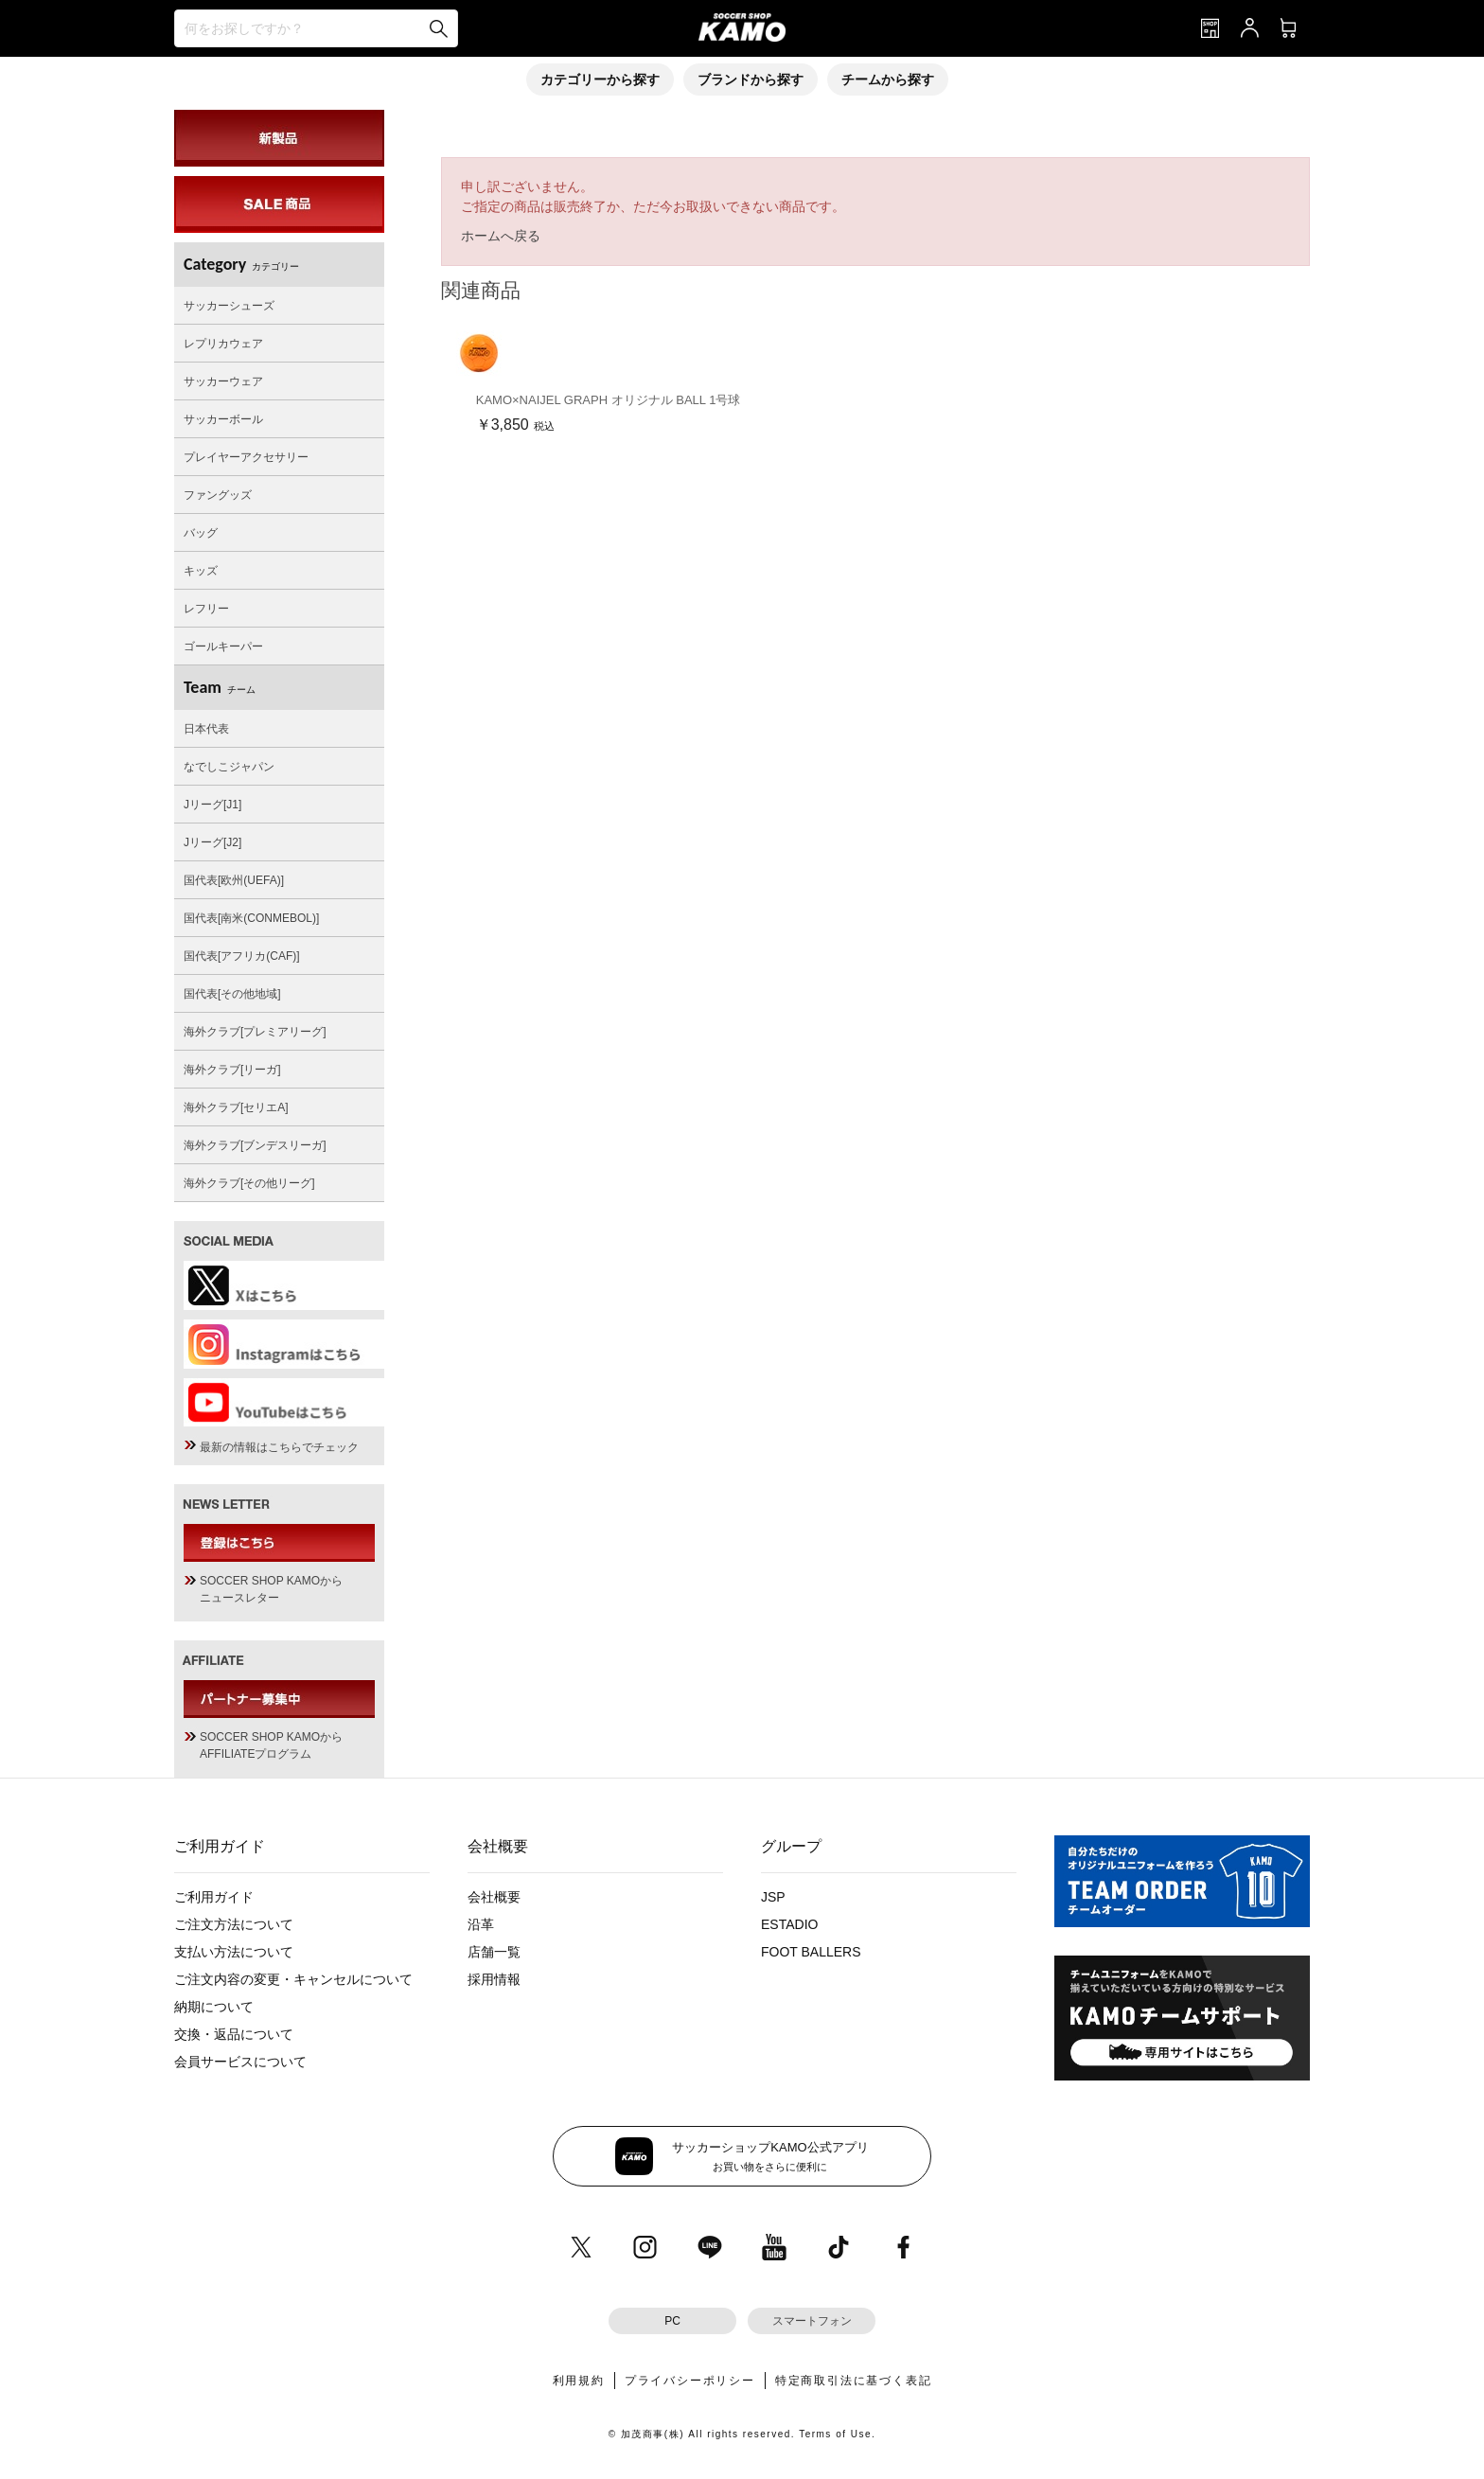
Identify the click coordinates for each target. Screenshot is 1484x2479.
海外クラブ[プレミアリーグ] (255, 1031)
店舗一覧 (494, 1951)
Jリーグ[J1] (212, 804)
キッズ (201, 570)
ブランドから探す (751, 79)
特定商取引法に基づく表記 (853, 2380)
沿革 (481, 1924)
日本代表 (206, 728)
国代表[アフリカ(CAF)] (242, 956)
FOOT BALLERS (811, 1951)
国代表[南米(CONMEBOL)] (251, 918)
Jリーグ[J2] (212, 842)
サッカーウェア (223, 381)
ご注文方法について (233, 1924)
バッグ (201, 533)
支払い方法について (233, 1951)
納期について (214, 2006)
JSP (773, 1896)
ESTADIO (789, 1924)
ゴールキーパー (223, 646)
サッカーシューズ (229, 305)
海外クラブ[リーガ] (232, 1069)
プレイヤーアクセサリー (246, 457)
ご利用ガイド (214, 1896)
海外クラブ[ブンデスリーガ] (255, 1145)
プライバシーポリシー (690, 2380)
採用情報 (494, 1979)
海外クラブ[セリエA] (236, 1107)
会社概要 (494, 1896)
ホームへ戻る (500, 235)
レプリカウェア (223, 343)
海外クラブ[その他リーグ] (249, 1183)
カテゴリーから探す (600, 79)
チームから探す (887, 79)
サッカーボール (223, 419)
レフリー (206, 608)
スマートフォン (812, 2321)
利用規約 (579, 2380)
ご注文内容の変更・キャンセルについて (293, 1979)
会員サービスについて (240, 2061)
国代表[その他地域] (232, 993)
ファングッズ (218, 495)
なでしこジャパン (229, 766)
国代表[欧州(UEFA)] (234, 880)
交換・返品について (233, 2034)
